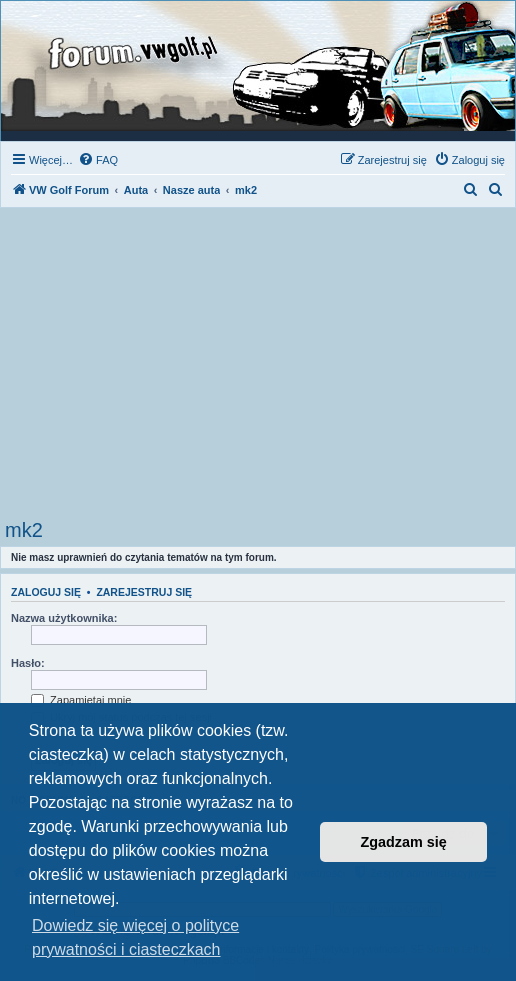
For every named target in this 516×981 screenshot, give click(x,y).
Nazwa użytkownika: (64, 618)
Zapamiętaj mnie (81, 700)
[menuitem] (98, 160)
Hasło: (28, 663)
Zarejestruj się (144, 592)
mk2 (24, 530)
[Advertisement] (258, 369)
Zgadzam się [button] (404, 842)
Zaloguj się (46, 592)
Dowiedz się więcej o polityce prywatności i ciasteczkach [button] (135, 937)
